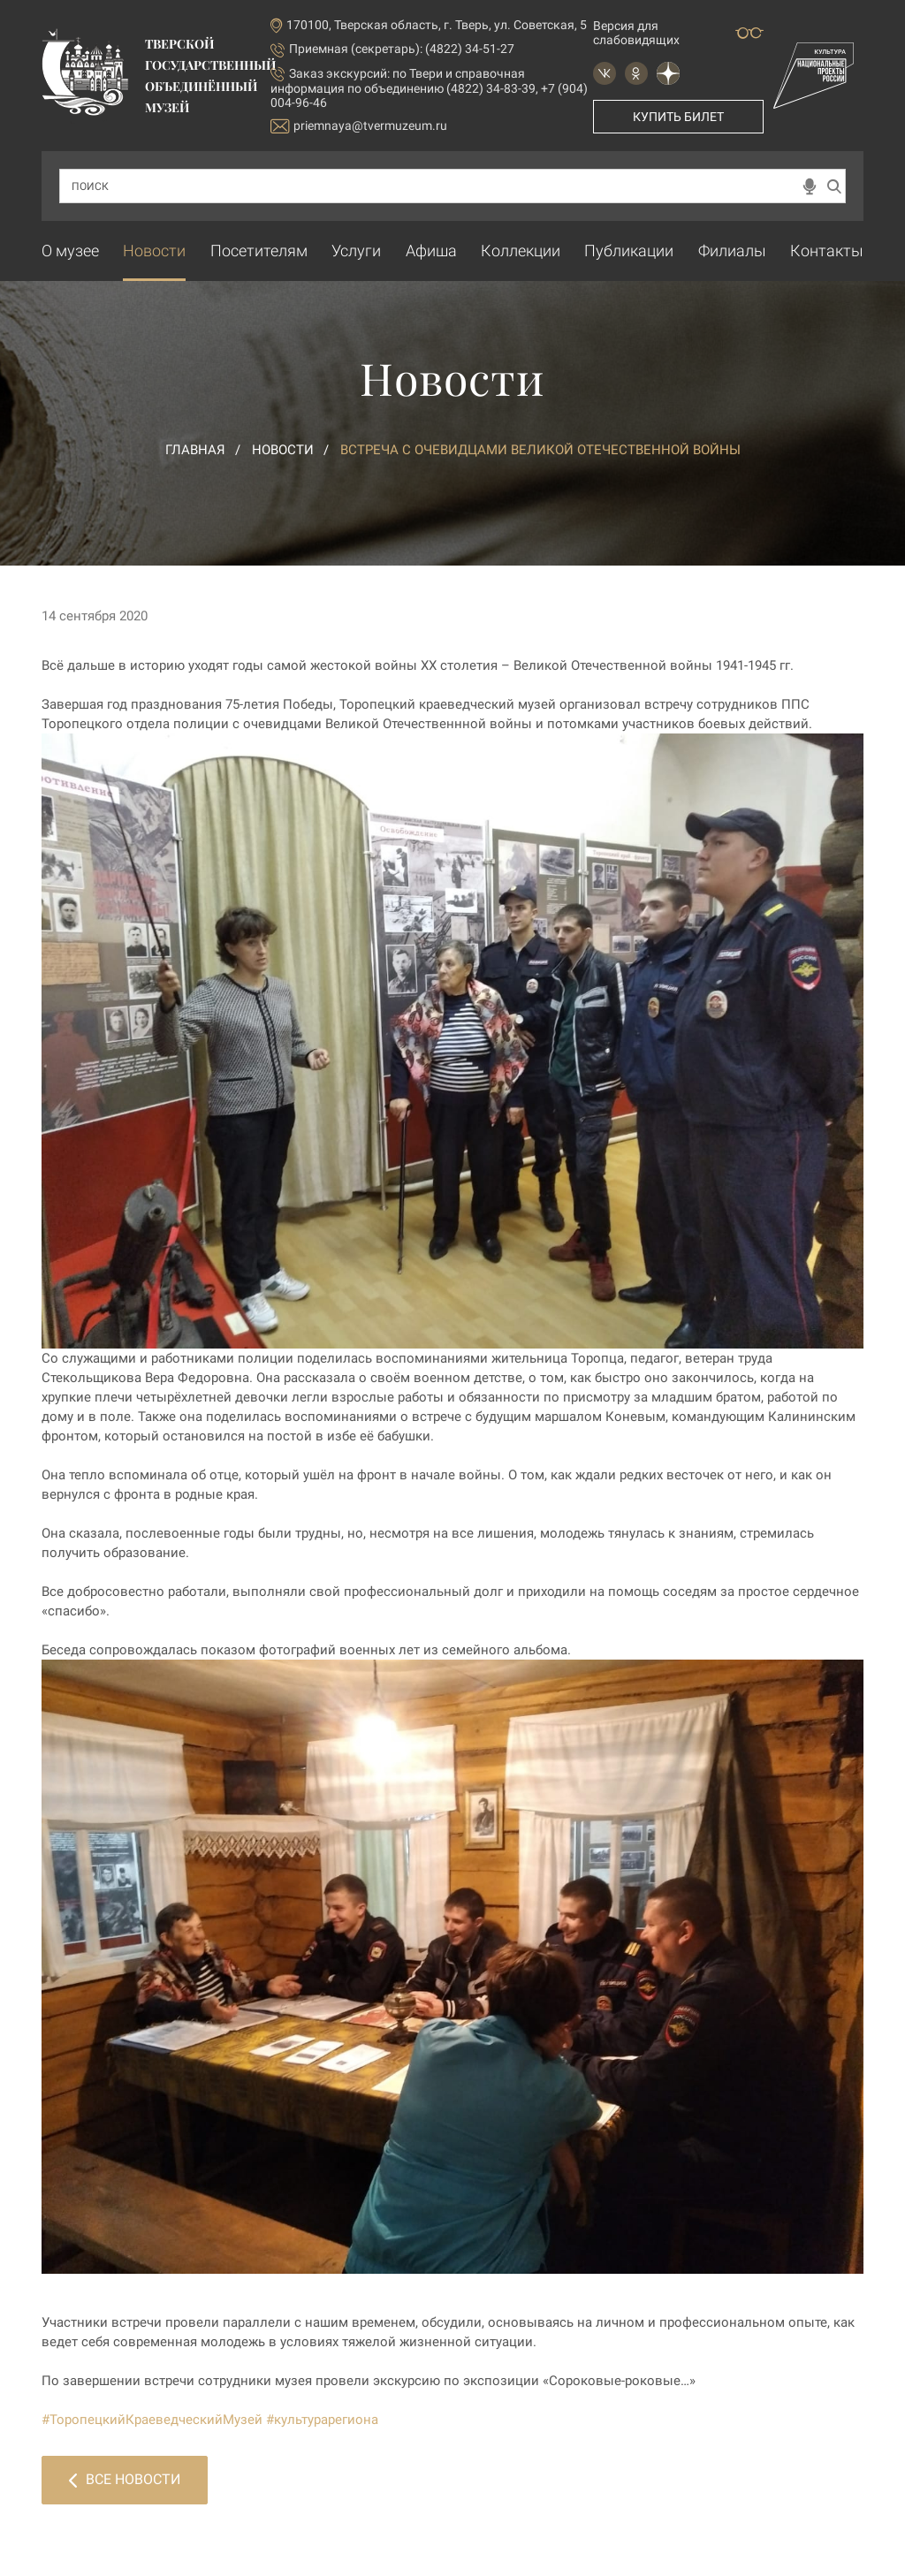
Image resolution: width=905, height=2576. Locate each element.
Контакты (826, 250)
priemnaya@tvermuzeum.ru (358, 125)
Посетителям (259, 250)
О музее (70, 250)
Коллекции (520, 250)
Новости (154, 250)
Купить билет (678, 117)
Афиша (431, 250)
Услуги (356, 250)
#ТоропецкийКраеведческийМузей (152, 2420)
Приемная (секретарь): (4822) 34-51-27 (401, 49)
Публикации (628, 250)
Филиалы (732, 250)
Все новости (124, 2479)
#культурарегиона (322, 2420)
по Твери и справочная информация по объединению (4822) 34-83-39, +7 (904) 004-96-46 (429, 88)
